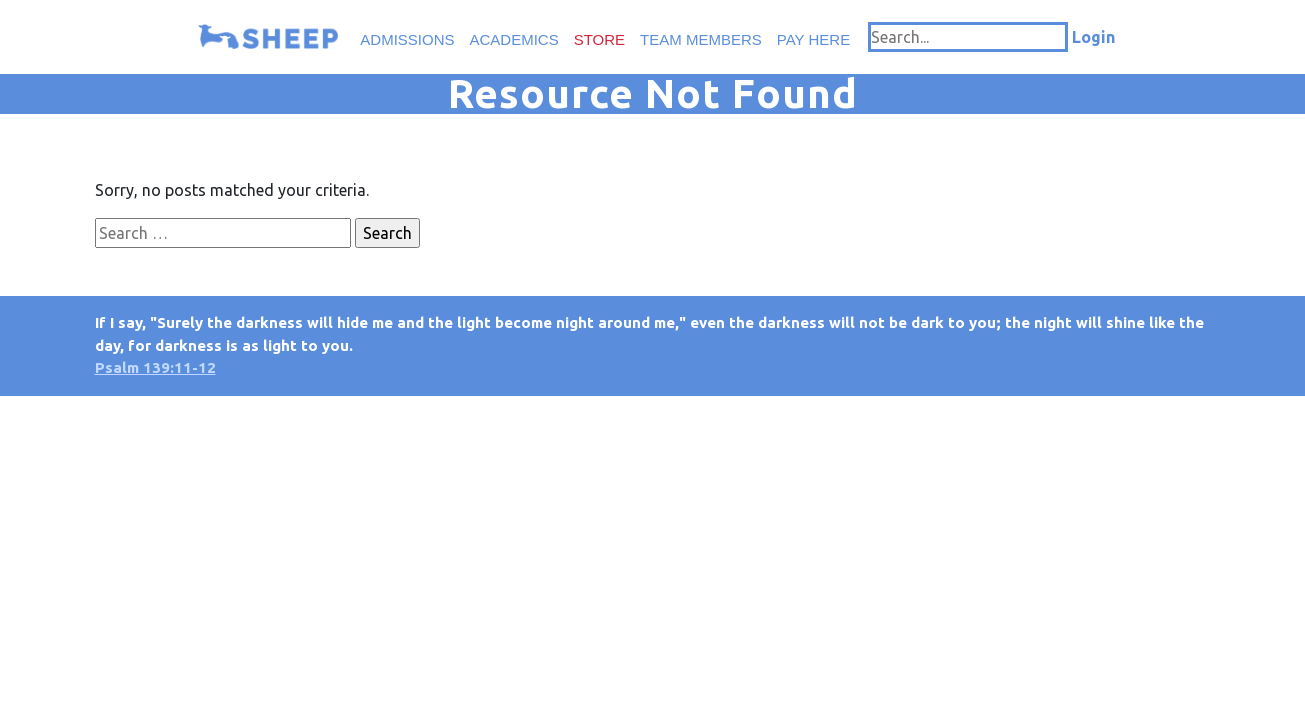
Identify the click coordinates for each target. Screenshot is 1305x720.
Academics (514, 39)
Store (599, 39)
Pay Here (813, 39)
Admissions (407, 39)
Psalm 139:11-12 (155, 367)
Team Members (701, 39)
